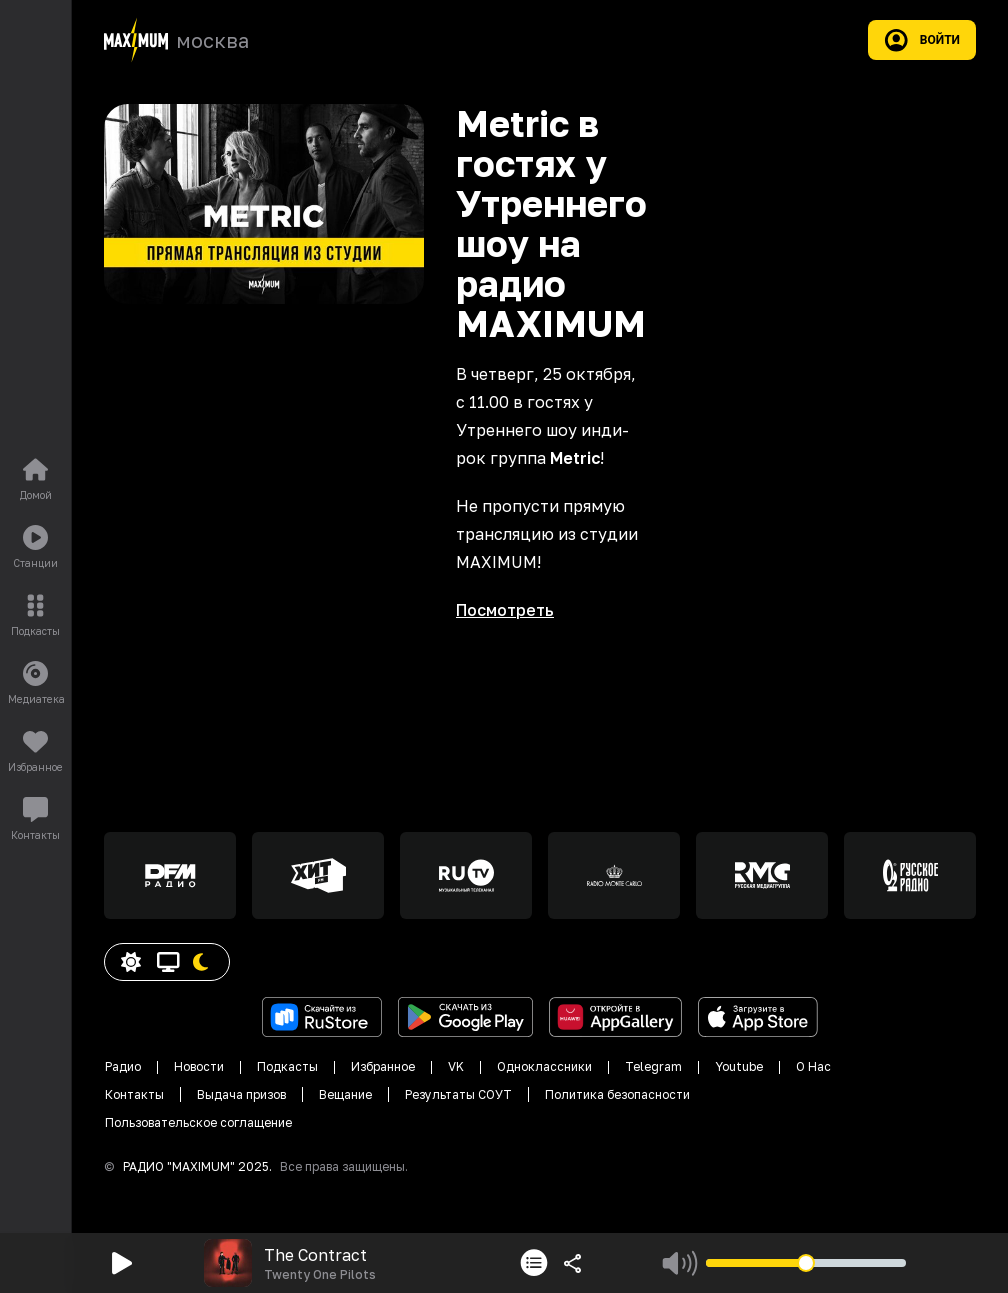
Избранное (383, 1066)
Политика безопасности (617, 1094)
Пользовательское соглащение (198, 1122)
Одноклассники (544, 1066)
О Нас (813, 1066)
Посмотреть (505, 610)
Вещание (345, 1094)
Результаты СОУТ (458, 1094)
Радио (123, 1066)
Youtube (739, 1066)
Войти (922, 40)
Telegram (653, 1066)
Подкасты (287, 1066)
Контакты (134, 1094)
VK (456, 1066)
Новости (199, 1066)
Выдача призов (241, 1094)
